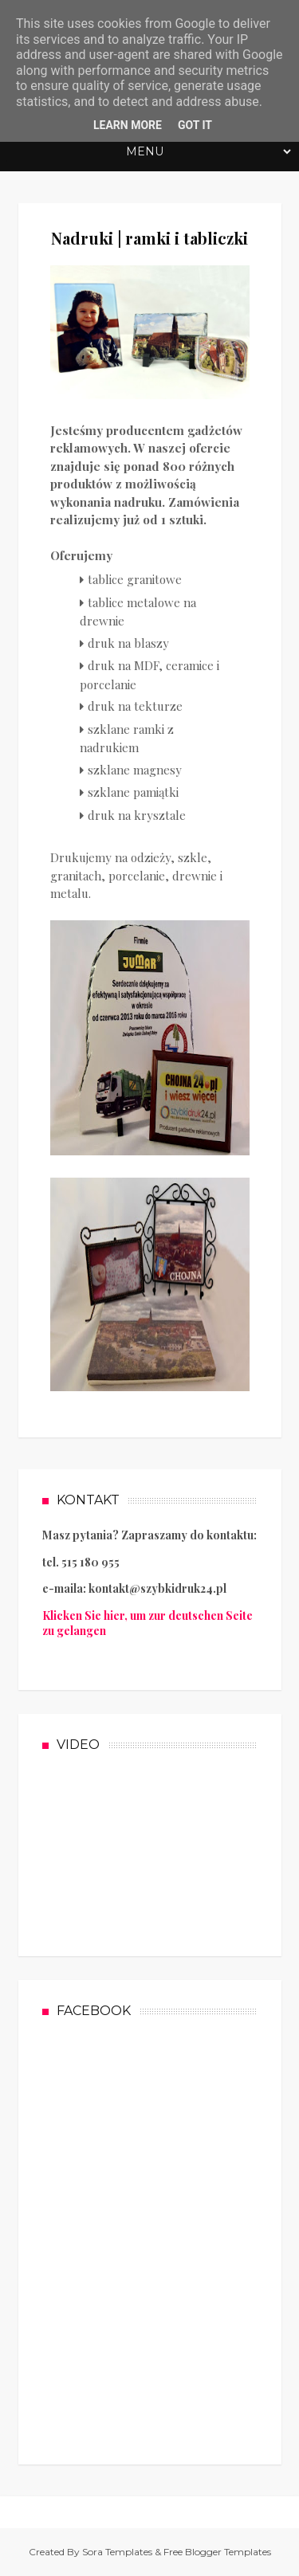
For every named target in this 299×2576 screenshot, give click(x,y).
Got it (195, 125)
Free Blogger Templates (217, 2552)
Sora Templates (117, 2552)
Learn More (127, 125)
